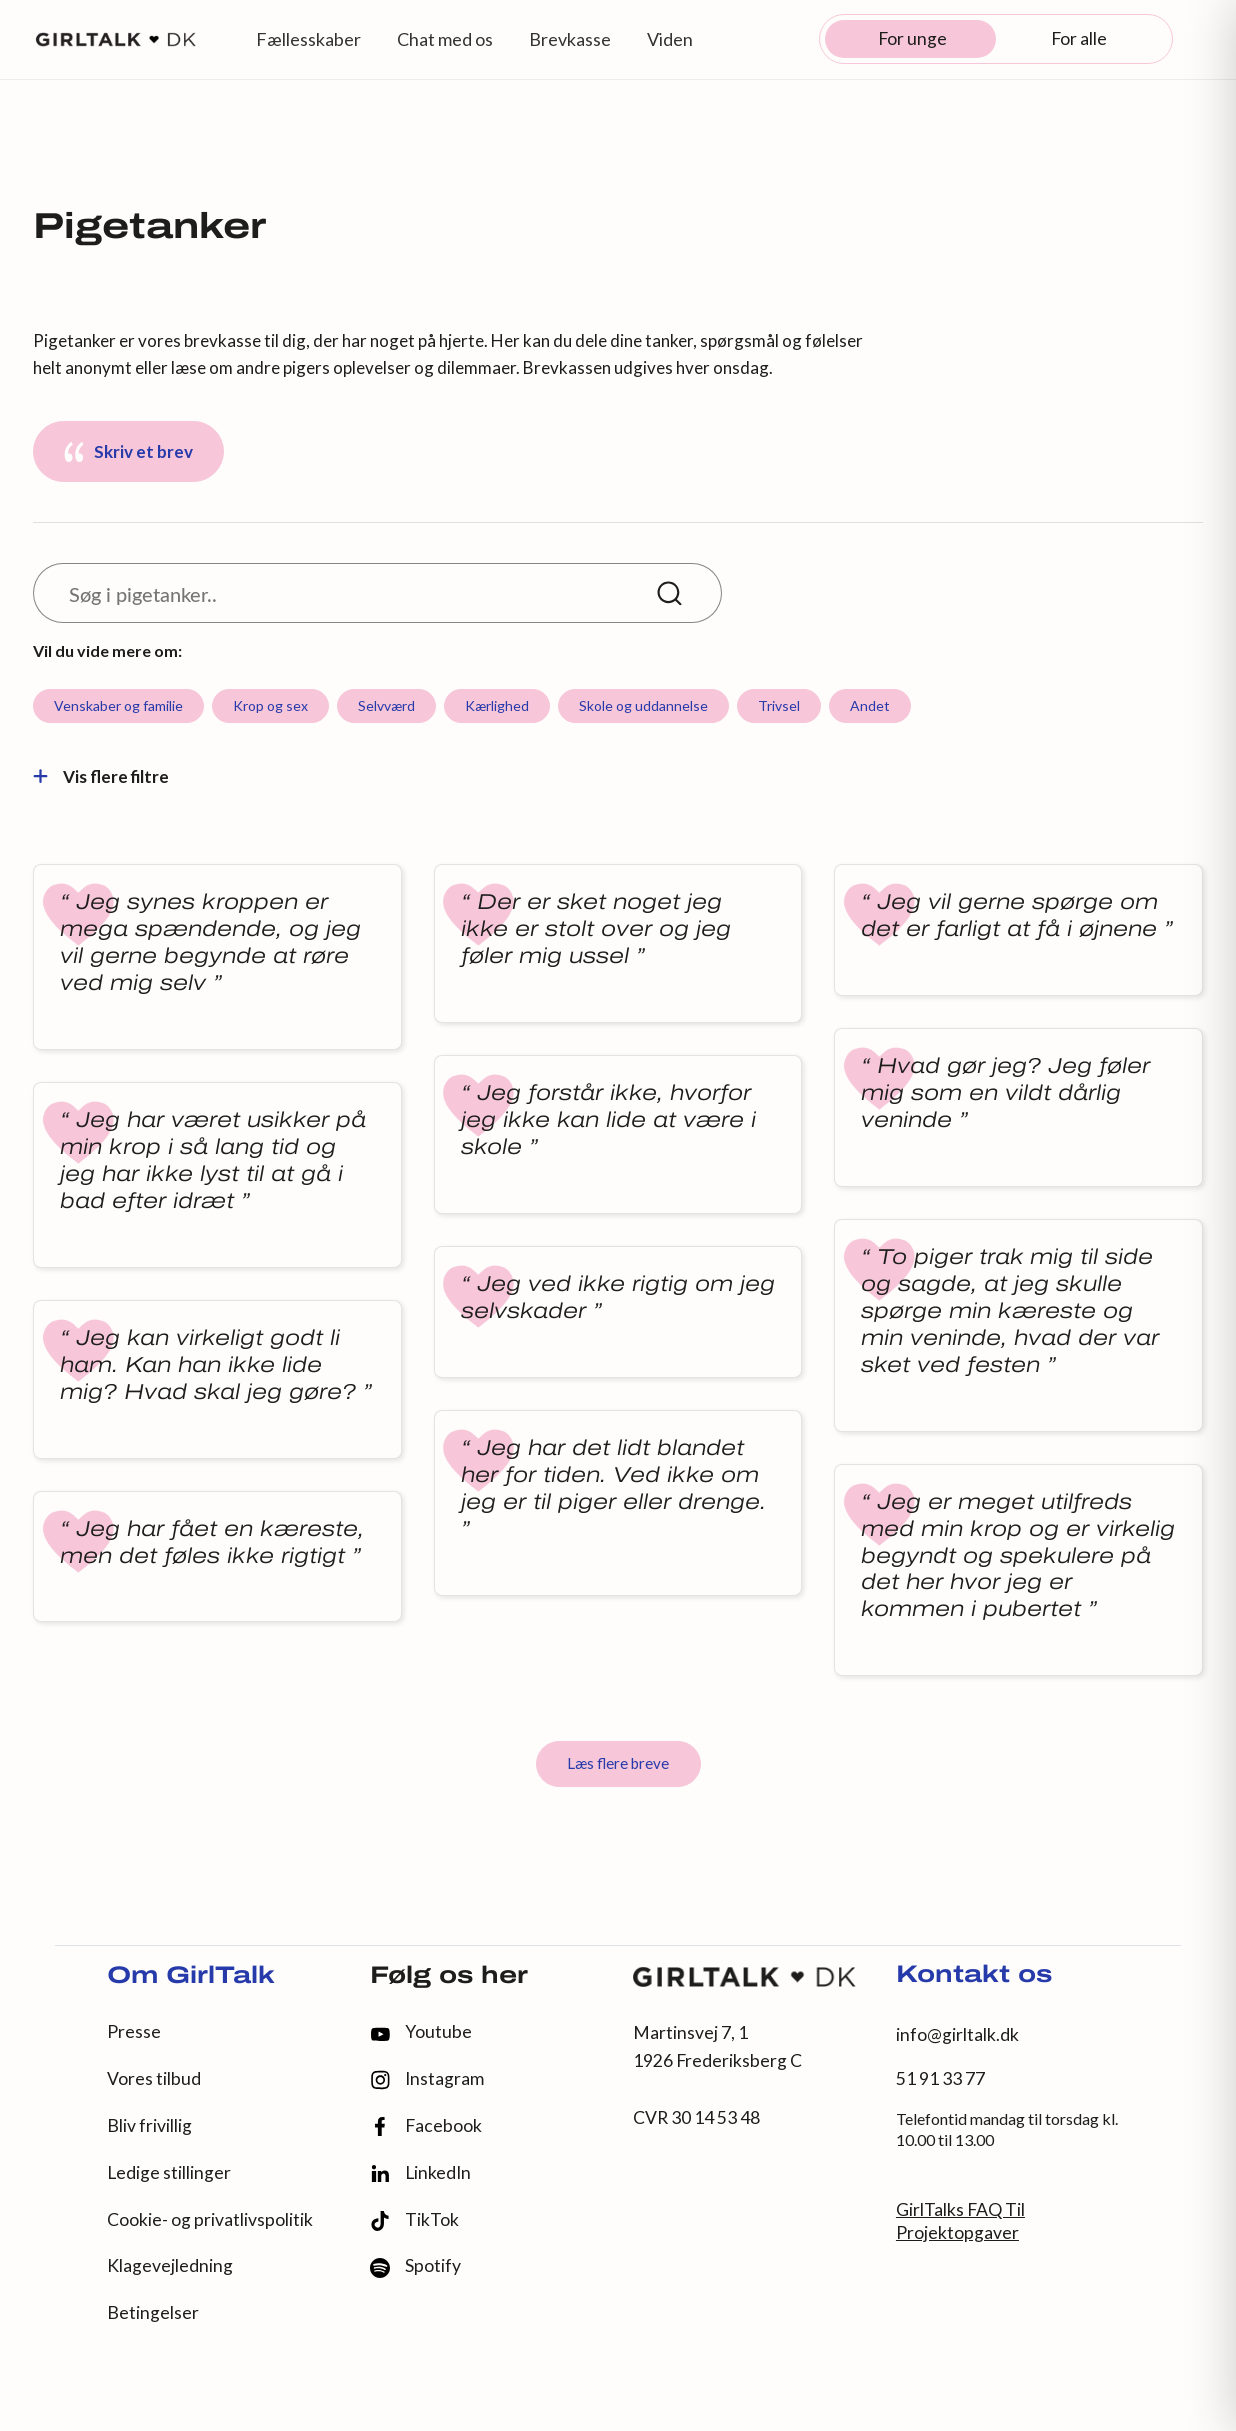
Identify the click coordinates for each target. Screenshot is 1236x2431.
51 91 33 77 (940, 2078)
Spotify (415, 2266)
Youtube (421, 2031)
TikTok (414, 2220)
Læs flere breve (618, 1763)
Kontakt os (974, 1976)
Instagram (427, 2079)
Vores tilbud (154, 2078)
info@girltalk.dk (957, 2034)
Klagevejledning (170, 2265)
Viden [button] (670, 39)
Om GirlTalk (191, 1977)
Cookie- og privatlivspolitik (210, 2219)
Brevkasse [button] (570, 39)
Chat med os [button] (445, 39)
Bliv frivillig (149, 2125)
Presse (134, 2031)
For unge (912, 38)
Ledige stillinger (169, 2172)
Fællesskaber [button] (308, 39)
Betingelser (153, 2312)
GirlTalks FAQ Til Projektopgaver (960, 2221)
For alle (1079, 38)
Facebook (426, 2126)
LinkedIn (420, 2173)
